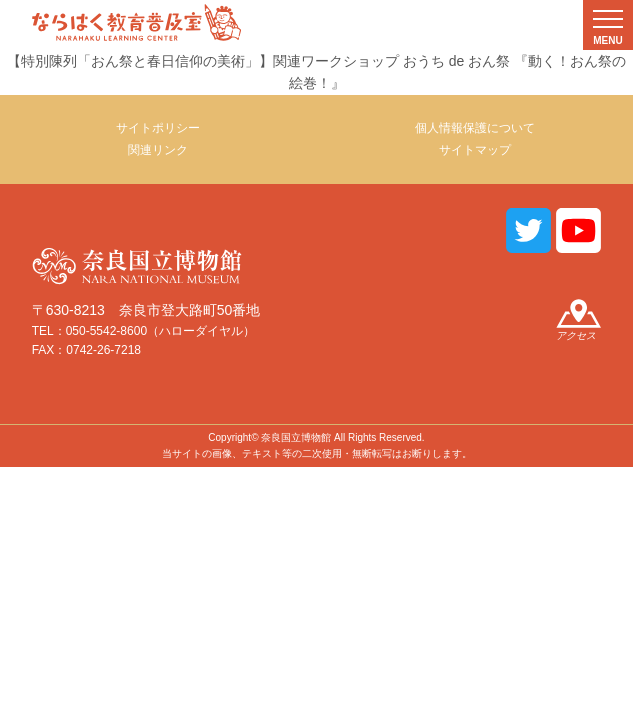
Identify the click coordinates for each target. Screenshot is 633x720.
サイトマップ (475, 150)
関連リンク (158, 150)
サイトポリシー (158, 128)
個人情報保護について (475, 128)
